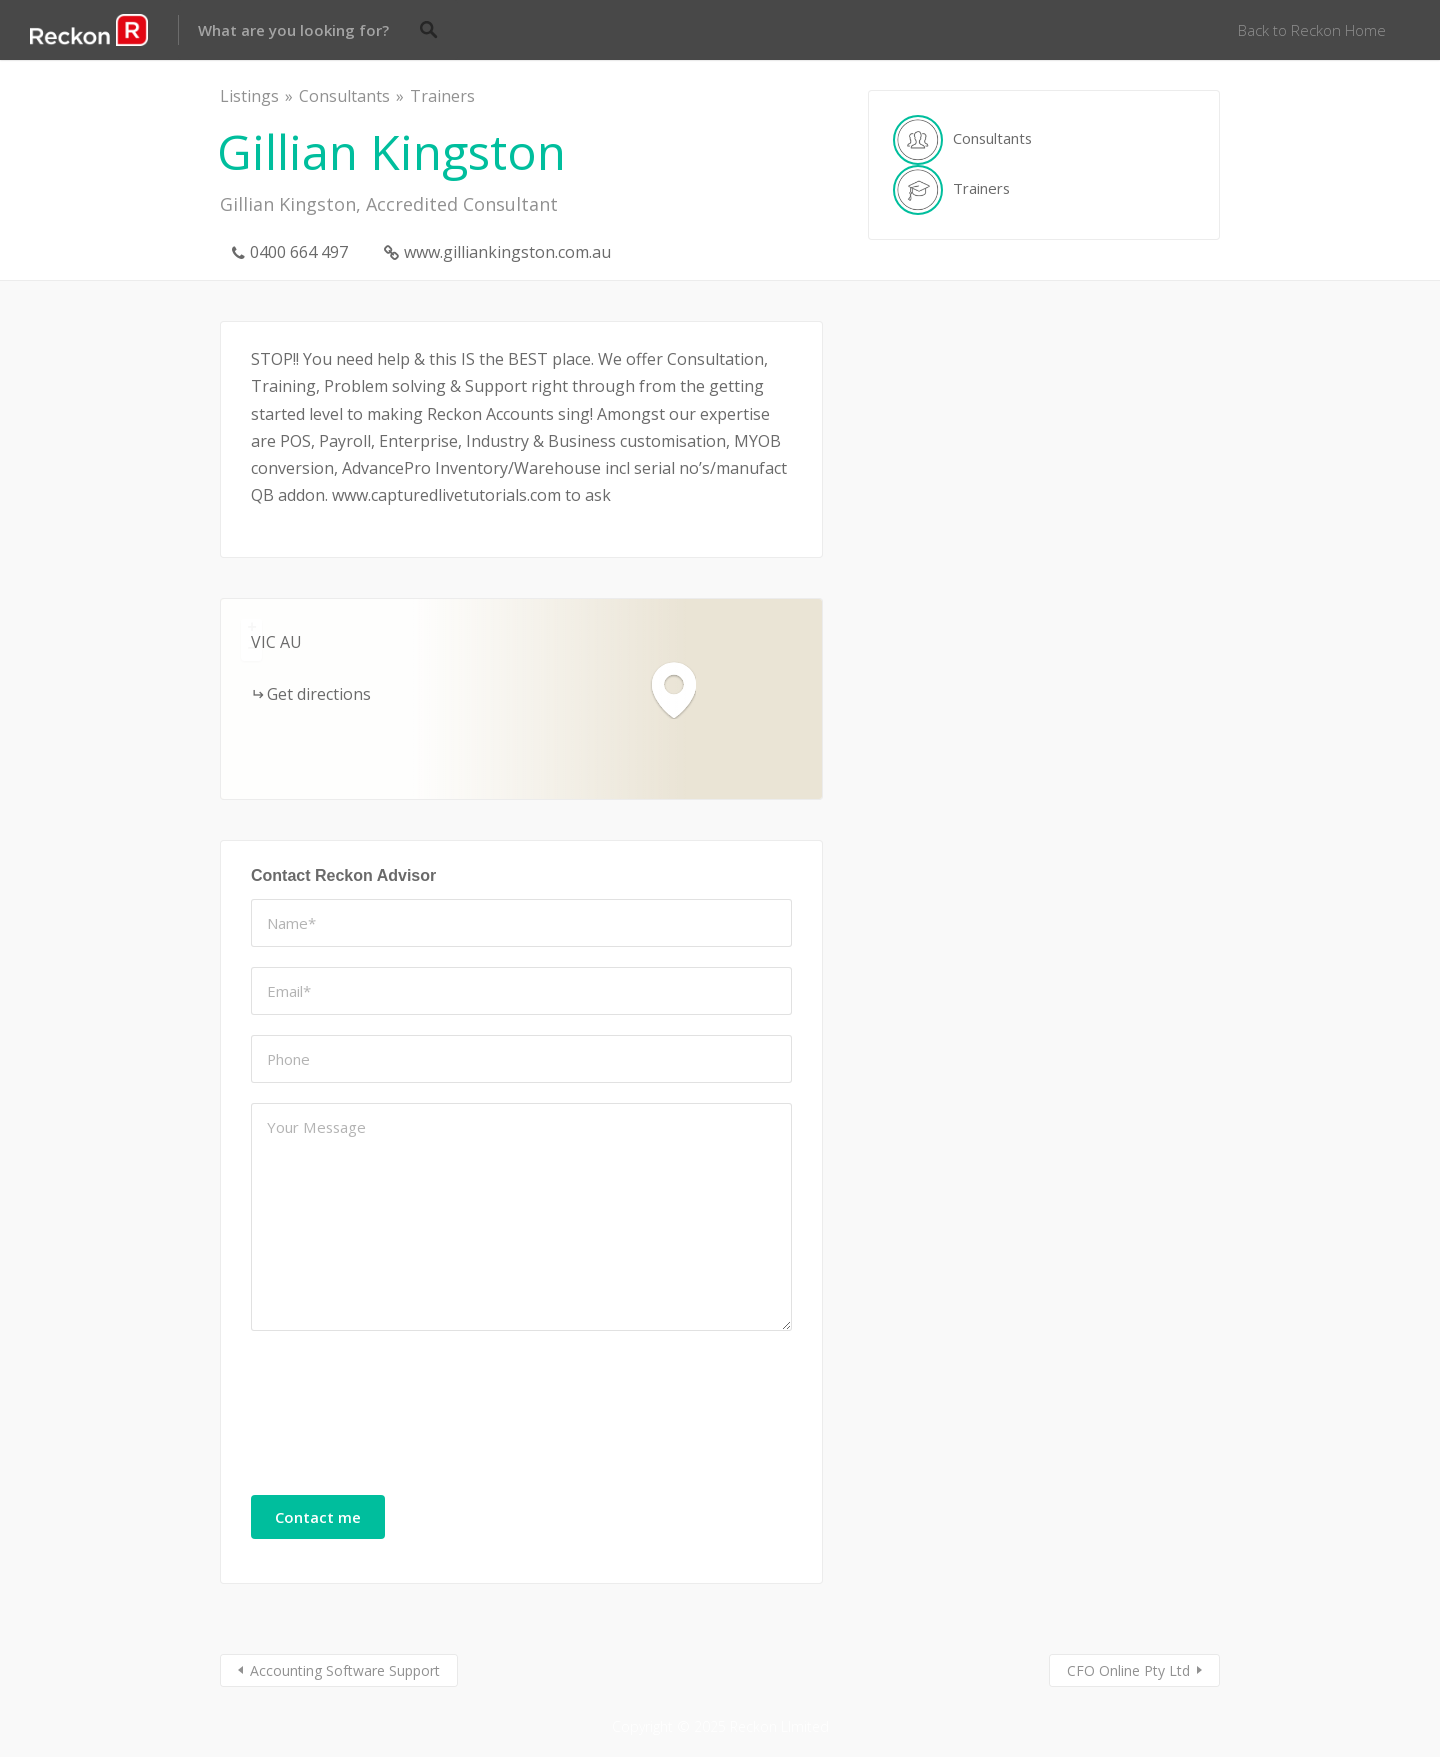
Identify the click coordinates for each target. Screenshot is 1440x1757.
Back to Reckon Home (1312, 30)
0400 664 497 (299, 252)
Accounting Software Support (345, 1670)
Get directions (319, 694)
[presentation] (333, 1423)
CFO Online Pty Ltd (1128, 1670)
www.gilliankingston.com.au (507, 252)
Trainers (442, 96)
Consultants (344, 96)
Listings (249, 96)
